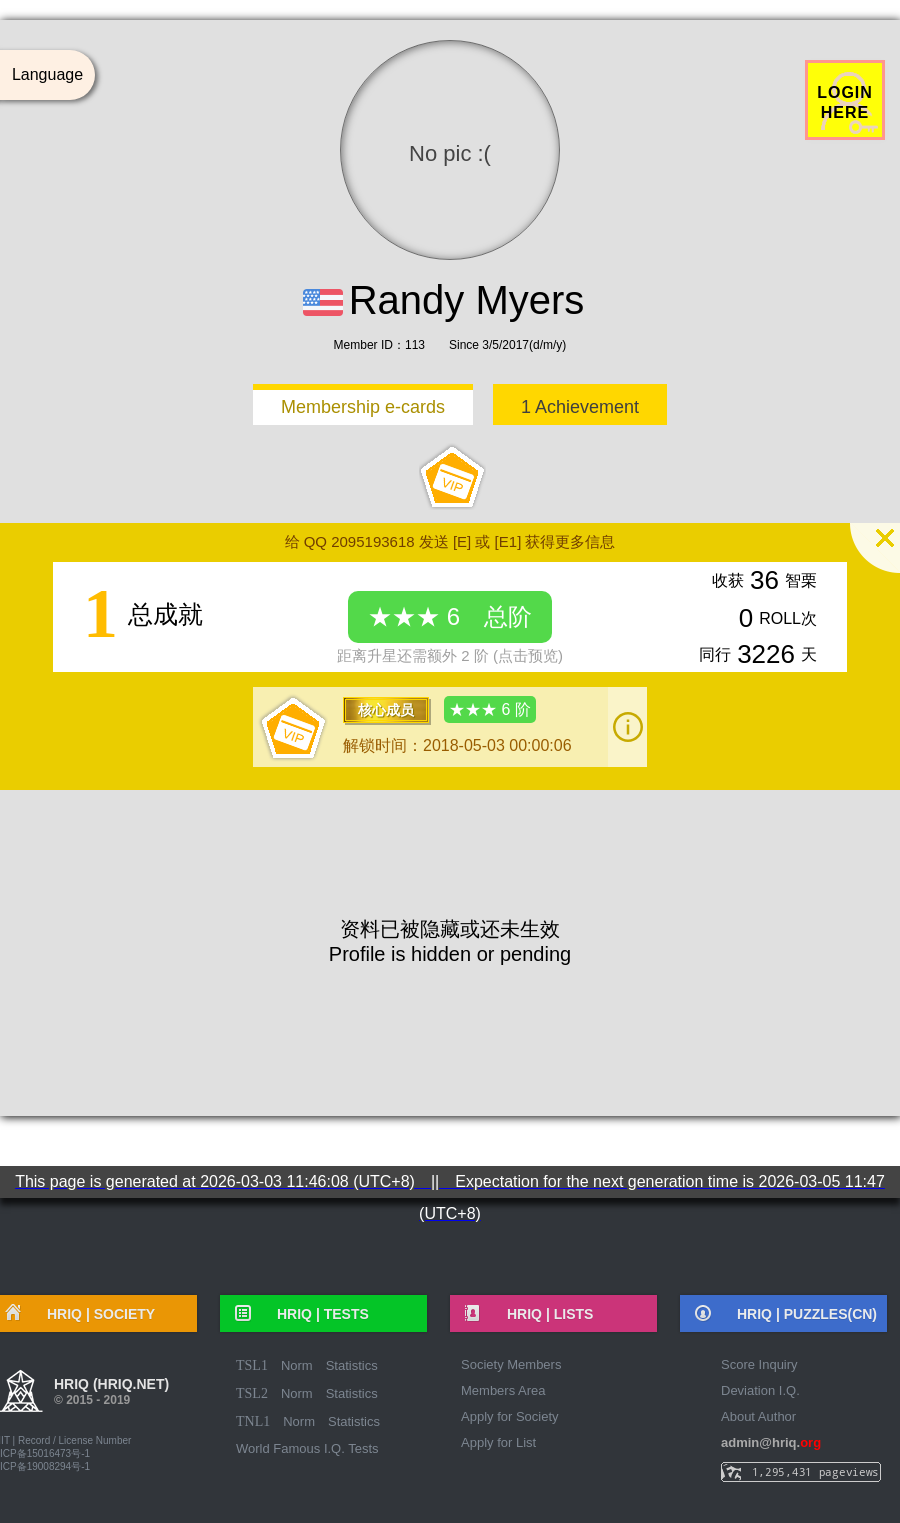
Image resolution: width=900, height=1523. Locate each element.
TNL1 (253, 1421)
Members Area (503, 1390)
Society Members (511, 1364)
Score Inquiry (759, 1364)
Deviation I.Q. (760, 1390)
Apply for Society (510, 1416)
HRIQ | (316, 1314)
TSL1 (252, 1365)
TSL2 (252, 1393)
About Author (758, 1416)
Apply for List (498, 1442)
